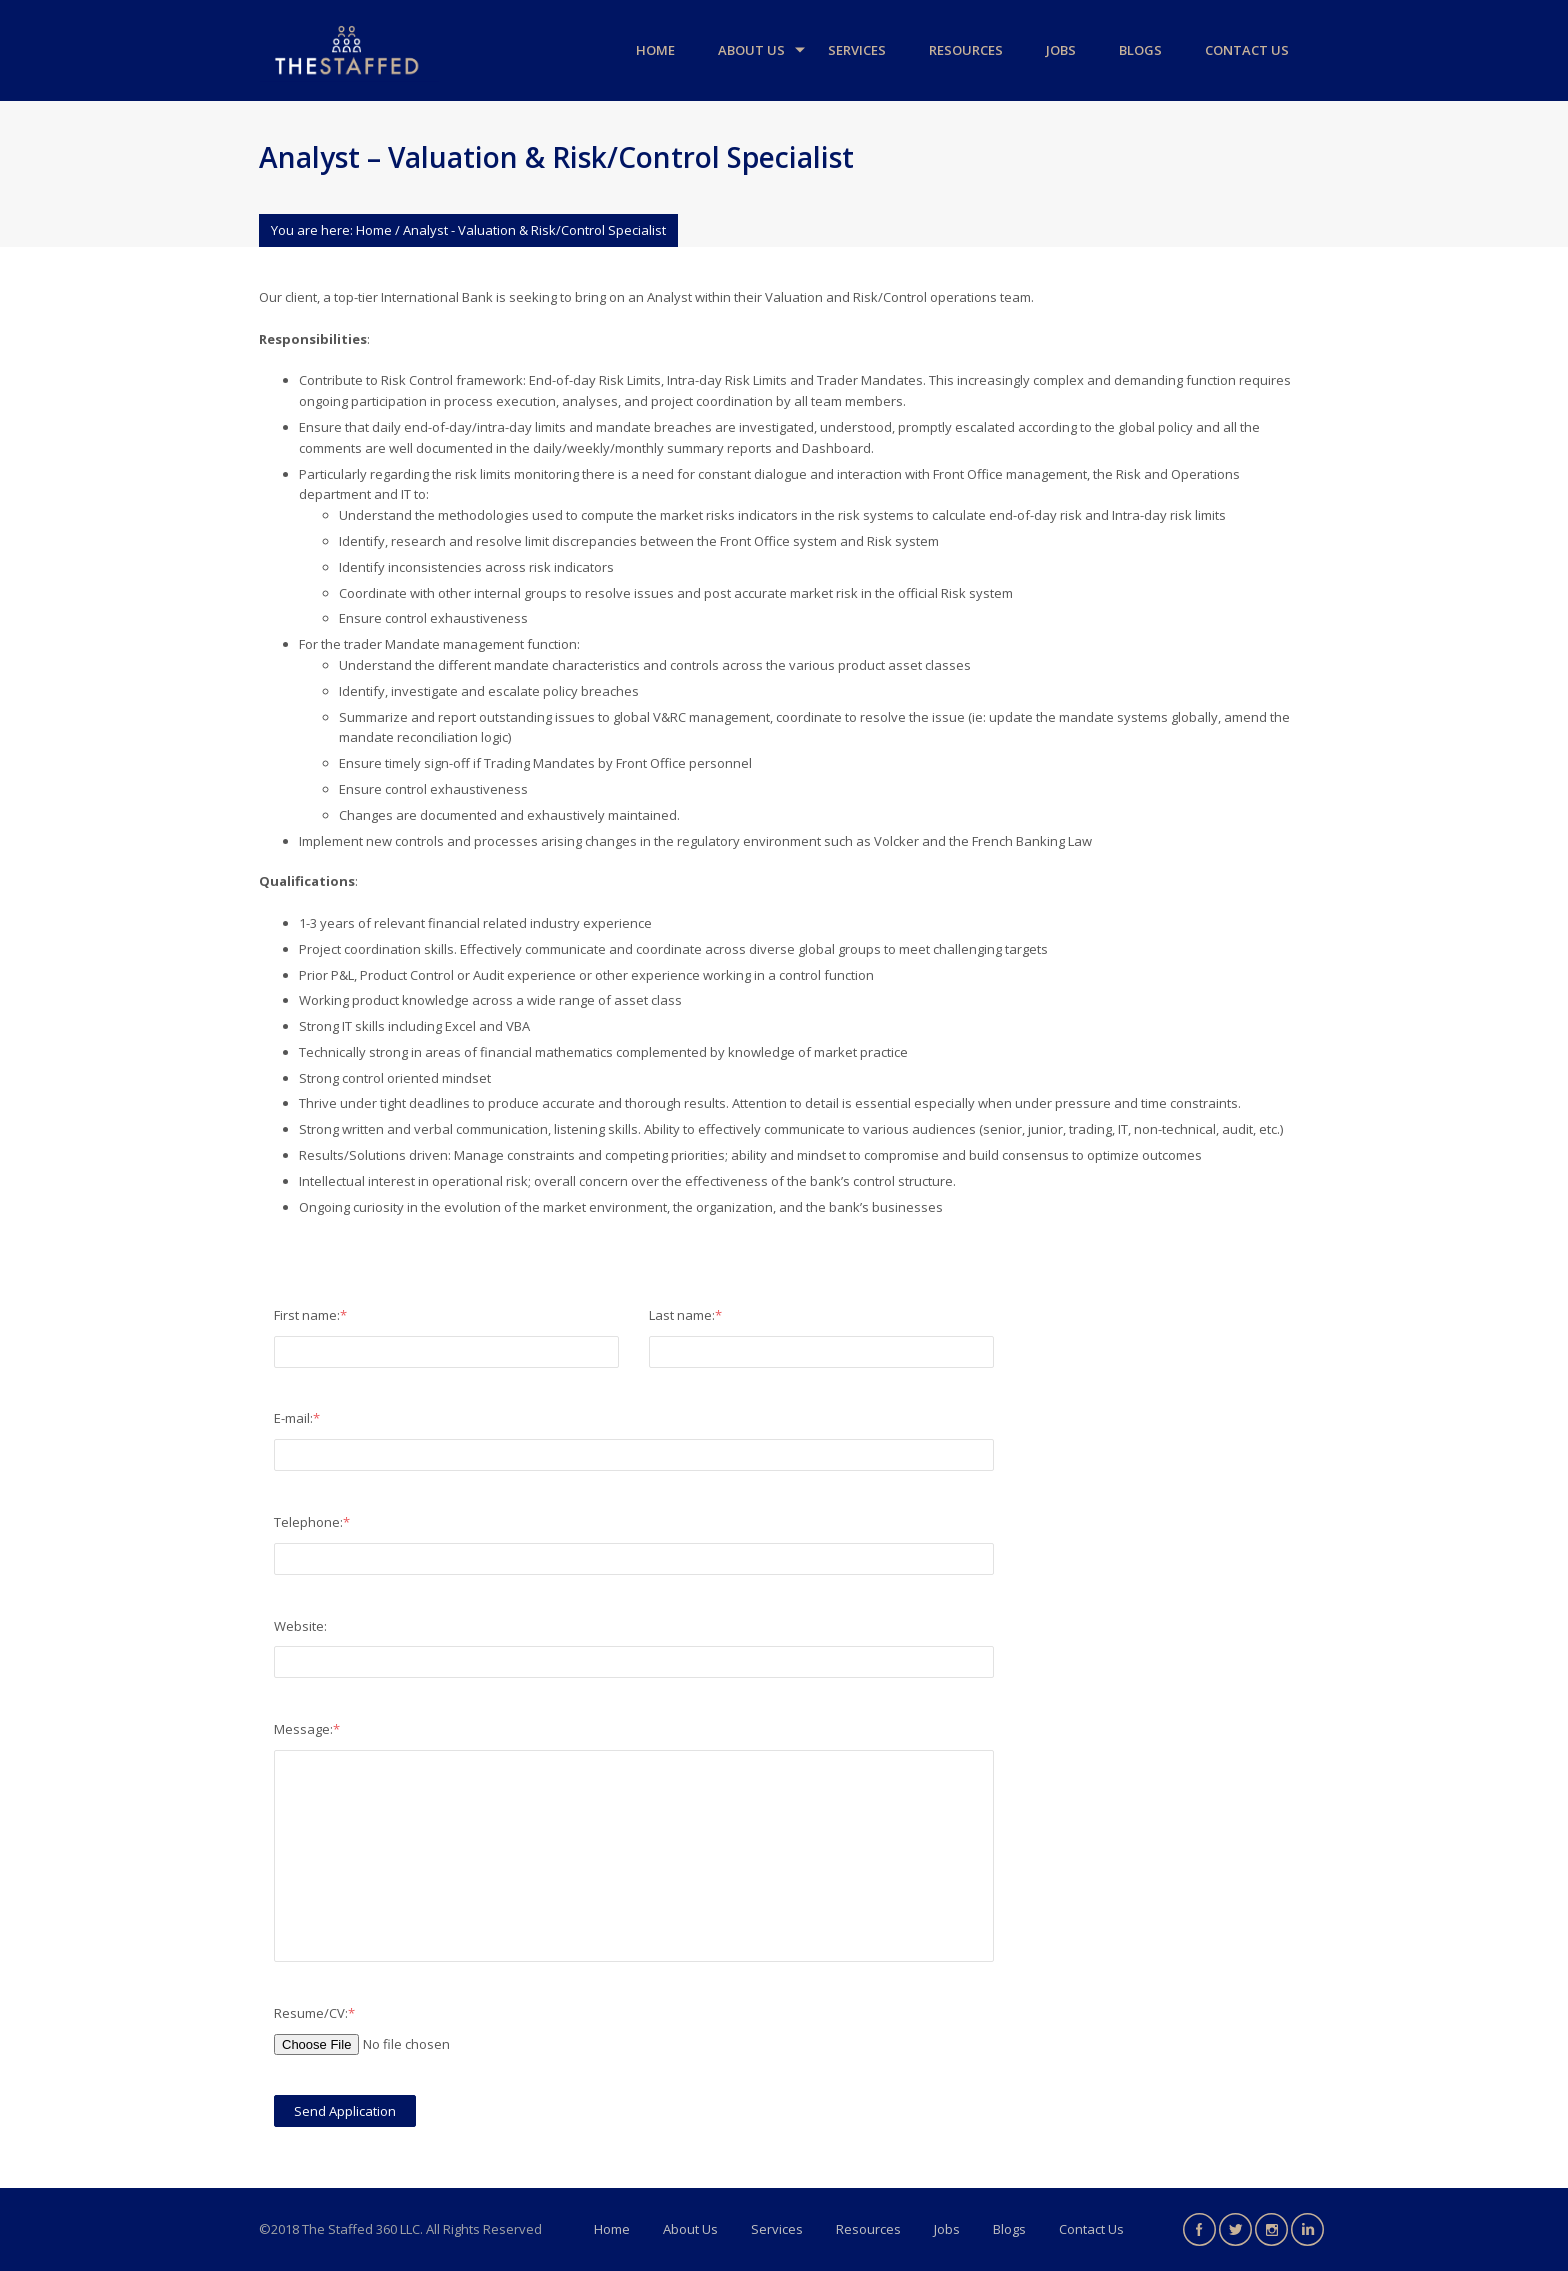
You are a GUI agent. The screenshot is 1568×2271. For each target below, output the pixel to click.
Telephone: (312, 1522)
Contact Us (1247, 50)
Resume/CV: (314, 2013)
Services (857, 50)
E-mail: (297, 1418)
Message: (307, 1729)
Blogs (1140, 50)
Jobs (1061, 50)
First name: (310, 1315)
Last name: (685, 1315)
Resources (966, 50)
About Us (751, 50)
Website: (300, 1626)
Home (655, 50)
